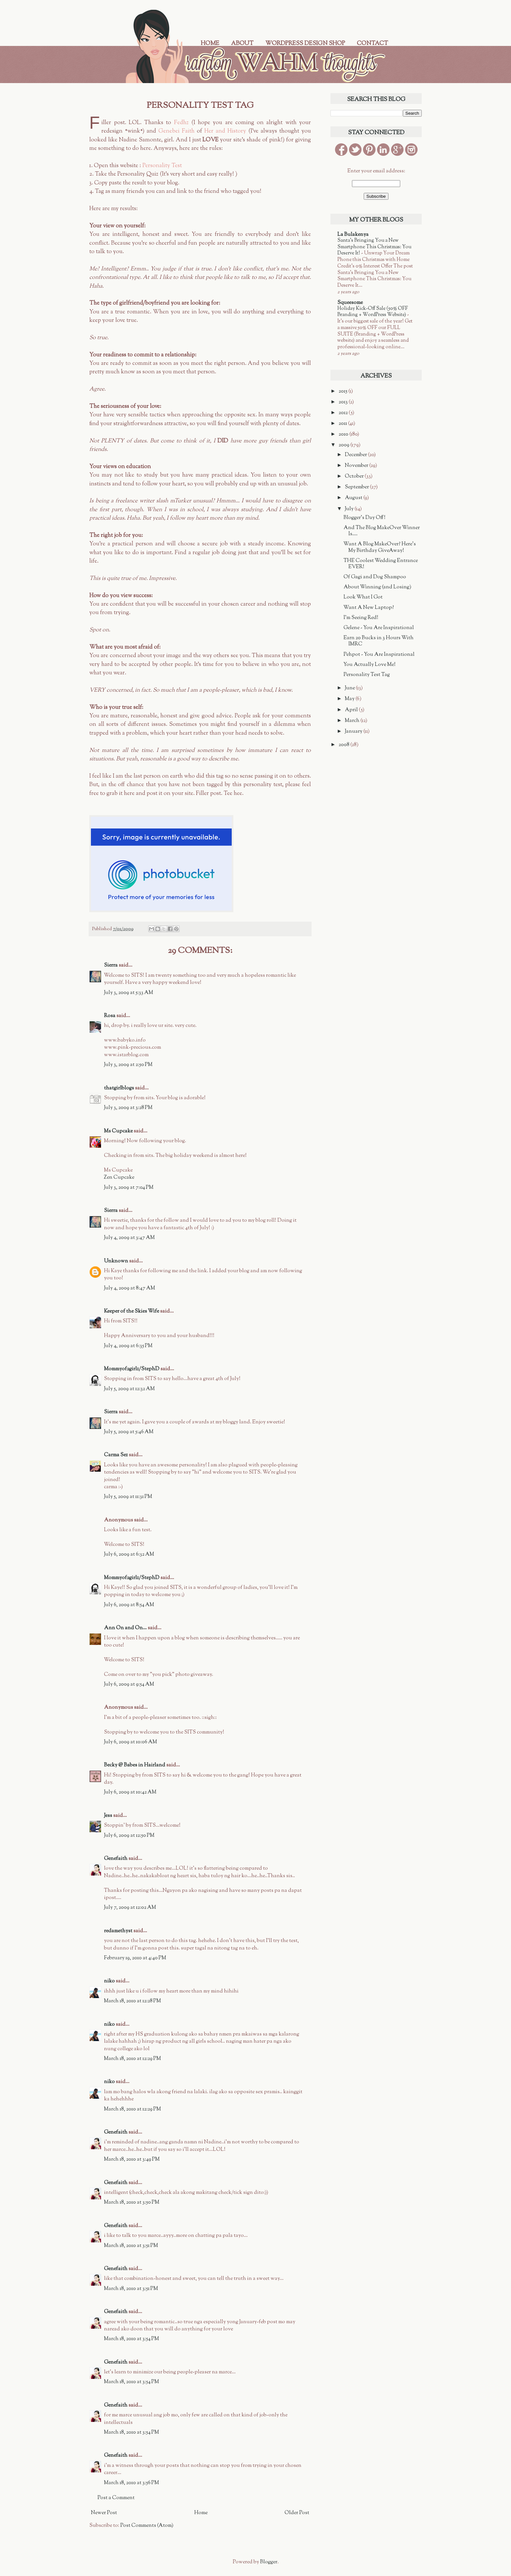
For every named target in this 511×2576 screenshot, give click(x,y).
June (350, 688)
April (352, 710)
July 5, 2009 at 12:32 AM (129, 1389)
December (356, 455)
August (354, 498)
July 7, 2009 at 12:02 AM (130, 1907)
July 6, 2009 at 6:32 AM (129, 1554)
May (350, 699)
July (350, 509)
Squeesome (350, 303)
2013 (344, 402)
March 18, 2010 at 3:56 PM (131, 2483)
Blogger (268, 2562)
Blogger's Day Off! (364, 518)
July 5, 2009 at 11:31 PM (128, 1497)
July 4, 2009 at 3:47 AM (129, 1238)
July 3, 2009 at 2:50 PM (128, 1065)
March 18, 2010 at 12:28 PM (132, 2001)
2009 (344, 445)
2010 (344, 434)
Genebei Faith (176, 131)
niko (109, 1981)
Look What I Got (363, 597)
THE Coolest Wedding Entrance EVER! (380, 564)
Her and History (225, 131)
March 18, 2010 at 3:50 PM (131, 2202)
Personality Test (162, 166)
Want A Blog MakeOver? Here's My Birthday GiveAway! (379, 547)
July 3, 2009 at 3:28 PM (128, 1108)
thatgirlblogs (119, 1088)
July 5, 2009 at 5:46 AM (128, 1432)
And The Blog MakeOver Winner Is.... (381, 531)
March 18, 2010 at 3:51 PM (131, 2246)
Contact (372, 43)
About (242, 43)
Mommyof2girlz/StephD (131, 1369)
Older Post (297, 2513)
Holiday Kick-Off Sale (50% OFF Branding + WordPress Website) (372, 312)
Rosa (109, 1016)
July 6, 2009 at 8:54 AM (129, 1605)
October (355, 476)
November (357, 465)
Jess (108, 1816)
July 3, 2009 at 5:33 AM (128, 993)
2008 (344, 745)
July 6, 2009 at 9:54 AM (129, 1684)
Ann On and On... (125, 1628)
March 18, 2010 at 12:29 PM (132, 2059)
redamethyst (118, 1931)
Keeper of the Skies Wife (131, 1311)
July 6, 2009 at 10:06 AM (130, 1742)
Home (210, 43)
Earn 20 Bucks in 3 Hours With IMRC (378, 641)
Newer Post (104, 2513)
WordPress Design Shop (305, 43)
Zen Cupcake (119, 1177)
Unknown (116, 1261)
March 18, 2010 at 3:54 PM (131, 2339)
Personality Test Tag (366, 675)
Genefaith (115, 1859)
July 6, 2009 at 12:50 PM (129, 1835)
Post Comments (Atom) (146, 2525)
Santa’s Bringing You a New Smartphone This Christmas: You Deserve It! (374, 247)
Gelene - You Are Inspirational (378, 628)
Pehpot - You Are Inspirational (379, 654)
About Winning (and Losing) (377, 587)
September (357, 487)
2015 (343, 391)
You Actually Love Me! (369, 665)
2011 (343, 423)
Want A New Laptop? (368, 608)
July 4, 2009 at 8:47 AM (129, 1288)
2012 (344, 413)
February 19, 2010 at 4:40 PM (135, 1958)
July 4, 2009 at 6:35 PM (128, 1346)
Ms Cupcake (118, 1131)
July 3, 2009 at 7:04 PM (128, 1187)
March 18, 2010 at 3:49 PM (132, 2159)
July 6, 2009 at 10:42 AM (130, 1792)
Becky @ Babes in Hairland (134, 1765)
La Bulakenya (353, 234)
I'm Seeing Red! (360, 618)
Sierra (111, 965)
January (354, 731)
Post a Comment (116, 2498)
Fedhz (181, 123)
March (352, 721)
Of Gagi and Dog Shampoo (374, 577)
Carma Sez (116, 1455)
